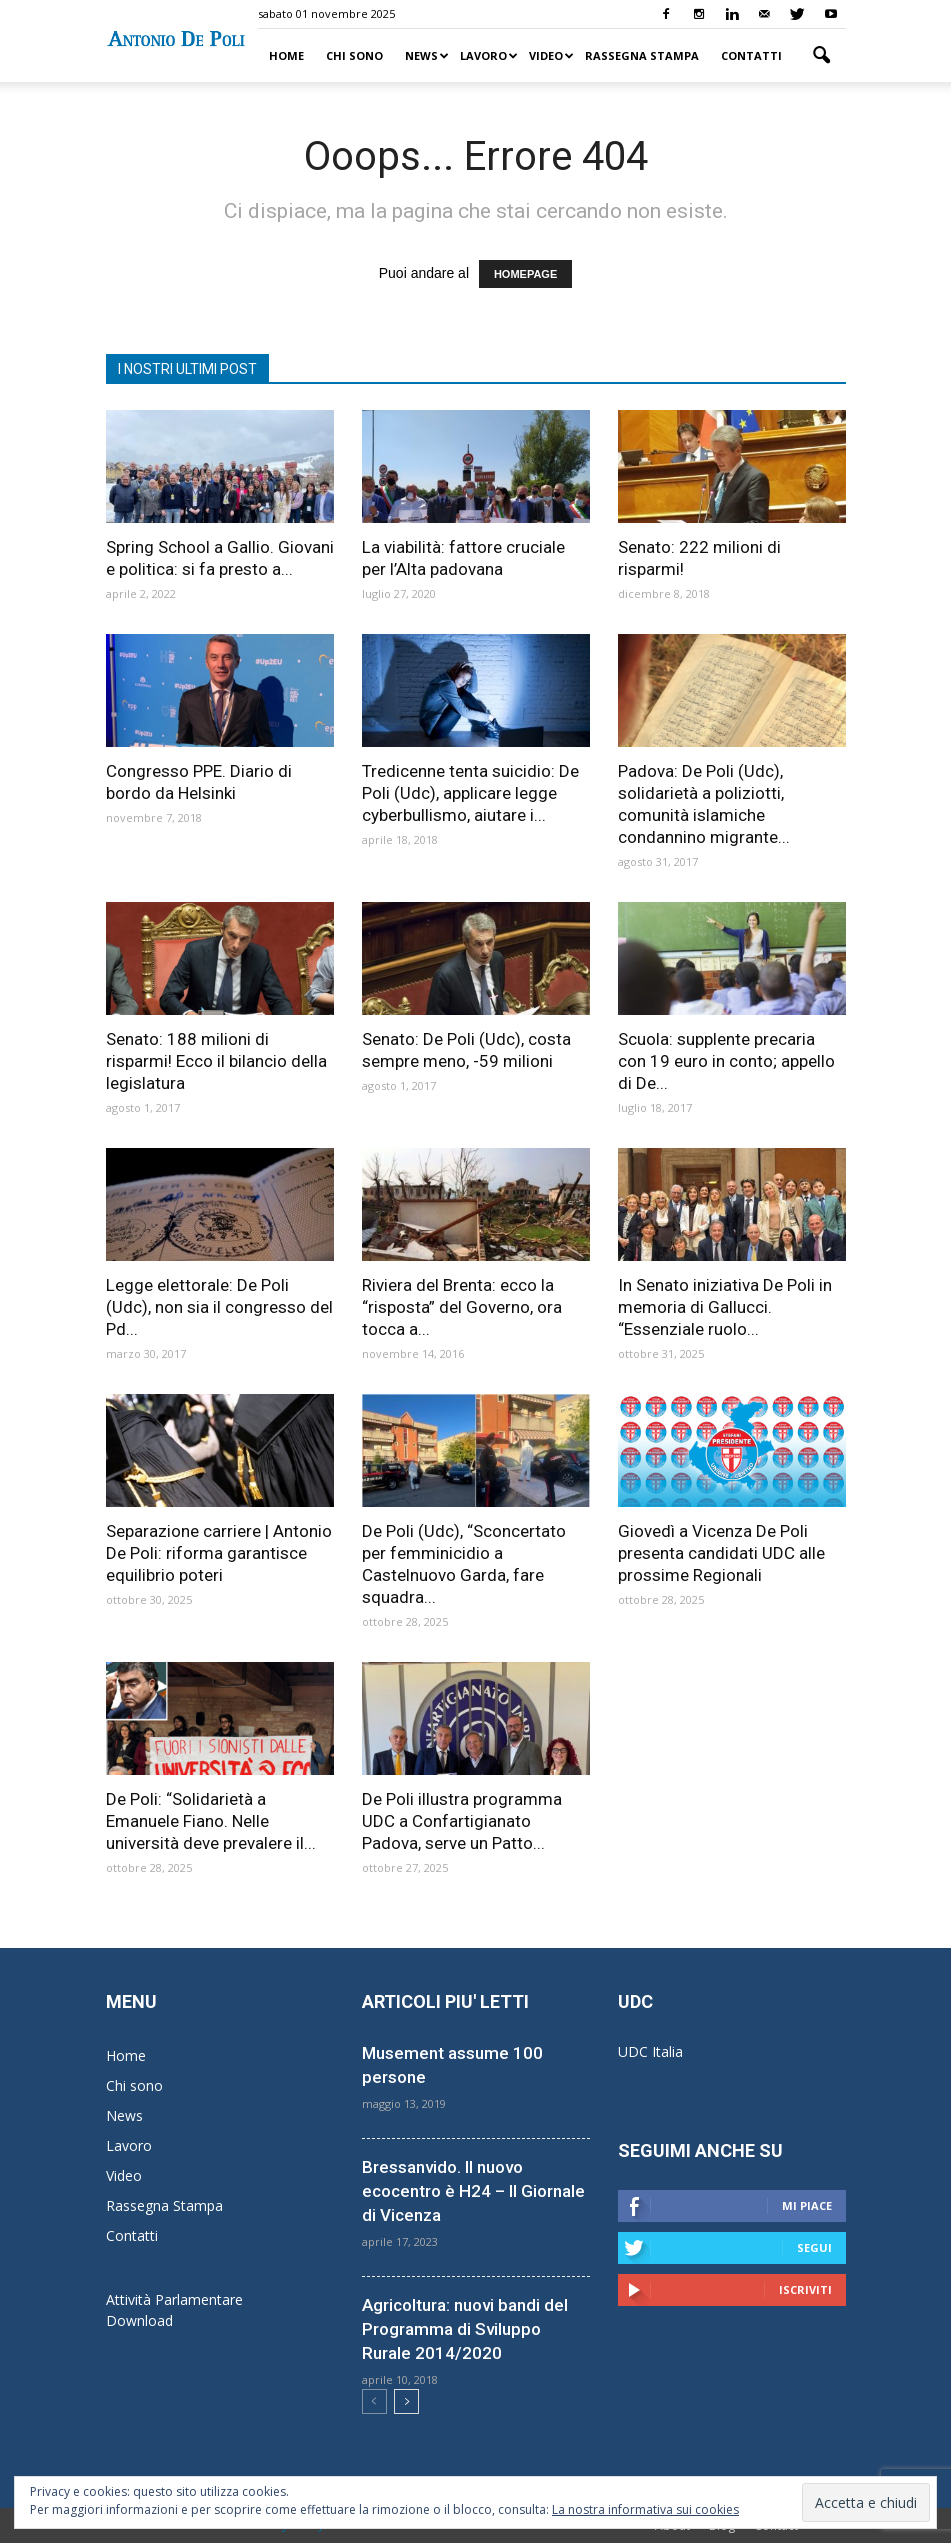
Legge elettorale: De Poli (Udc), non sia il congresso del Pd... (219, 1307)
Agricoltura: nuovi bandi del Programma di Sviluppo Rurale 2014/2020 (465, 2329)
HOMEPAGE (525, 274)
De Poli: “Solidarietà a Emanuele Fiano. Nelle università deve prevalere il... (211, 1821)
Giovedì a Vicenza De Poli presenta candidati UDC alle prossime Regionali (721, 1553)
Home (286, 55)
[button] (822, 56)
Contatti (751, 55)
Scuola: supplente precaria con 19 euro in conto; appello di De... (726, 1061)
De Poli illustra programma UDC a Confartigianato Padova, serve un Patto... (462, 1821)
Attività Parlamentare (174, 2299)
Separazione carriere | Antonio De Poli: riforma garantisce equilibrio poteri (219, 1553)
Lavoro (489, 55)
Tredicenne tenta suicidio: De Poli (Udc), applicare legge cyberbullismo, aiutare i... (470, 793)
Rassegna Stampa (642, 55)
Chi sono (354, 55)
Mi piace (807, 2205)
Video (551, 55)
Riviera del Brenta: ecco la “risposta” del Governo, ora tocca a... (462, 1307)
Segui (814, 2247)
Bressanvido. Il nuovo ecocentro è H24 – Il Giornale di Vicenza (473, 2191)
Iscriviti (805, 2289)
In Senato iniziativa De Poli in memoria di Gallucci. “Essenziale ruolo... (725, 1307)
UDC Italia (650, 2051)
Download (139, 2320)
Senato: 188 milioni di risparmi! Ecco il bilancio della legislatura (216, 1061)
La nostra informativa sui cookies (645, 2509)
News (427, 55)
